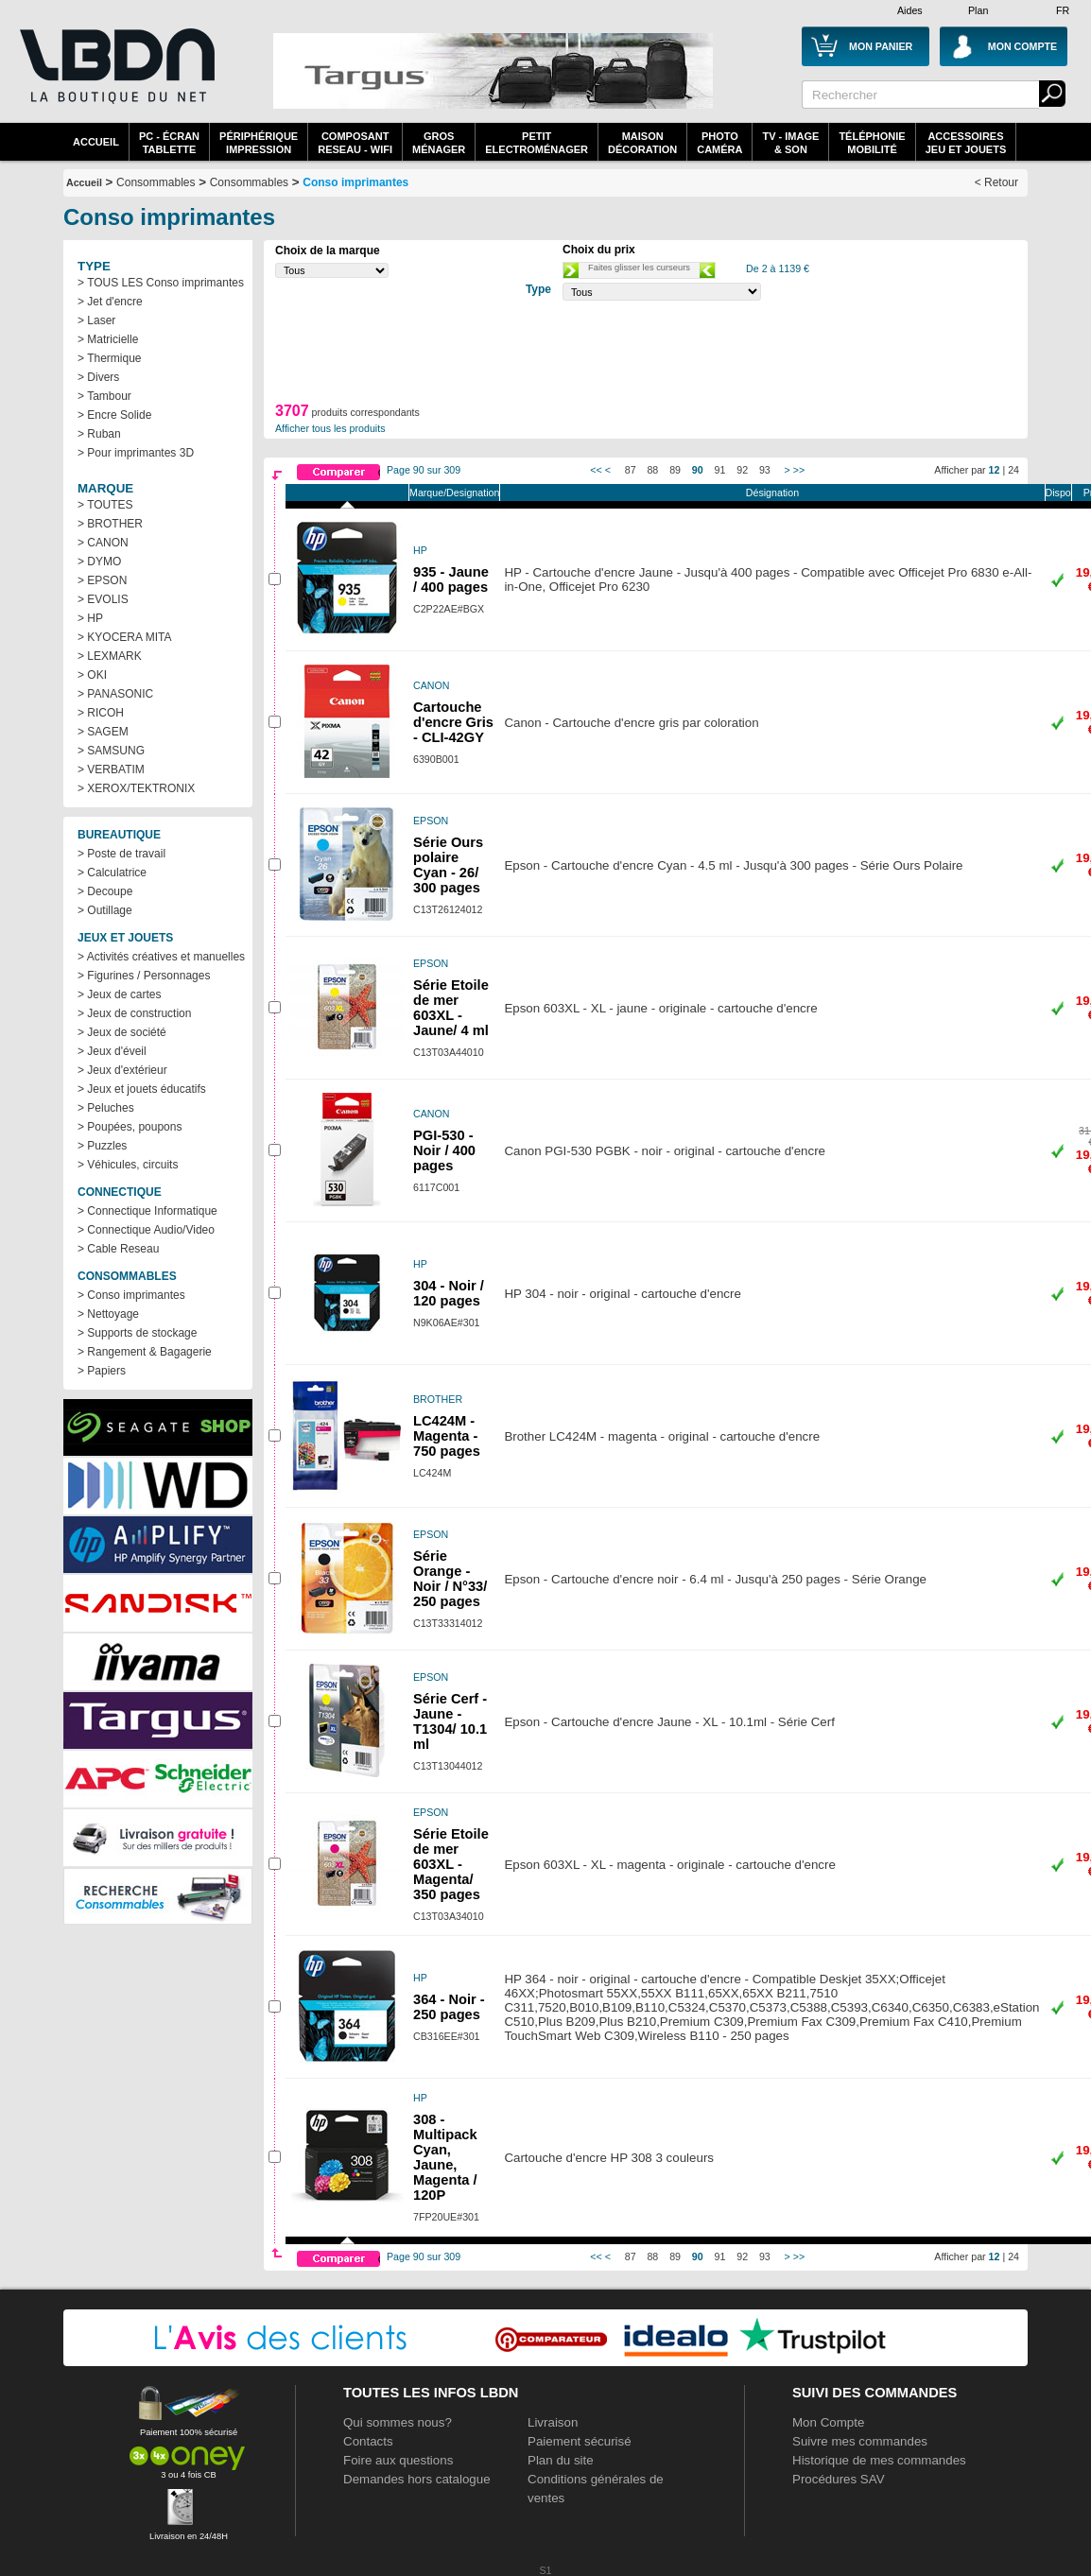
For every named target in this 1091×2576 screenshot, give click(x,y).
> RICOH (101, 712)
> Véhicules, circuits (128, 1164)
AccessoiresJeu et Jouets (966, 142)
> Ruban (99, 434)
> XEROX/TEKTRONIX (136, 788)
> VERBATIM (111, 769)
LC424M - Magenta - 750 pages (446, 1436)
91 (720, 469)
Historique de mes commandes (879, 2460)
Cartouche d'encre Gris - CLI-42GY (453, 722)
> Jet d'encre (110, 301)
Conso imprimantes (355, 182)
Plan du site (561, 2460)
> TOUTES (105, 504)
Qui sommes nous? (397, 2422)
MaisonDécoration (642, 142)
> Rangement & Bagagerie (145, 1351)
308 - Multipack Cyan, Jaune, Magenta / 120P (445, 2157)
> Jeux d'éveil (112, 1051)
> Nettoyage (108, 1314)
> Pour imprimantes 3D (136, 452)
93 (764, 469)
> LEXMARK (110, 656)
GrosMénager (438, 142)
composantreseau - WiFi (355, 142)
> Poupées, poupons (130, 1126)
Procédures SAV (838, 2479)
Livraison (553, 2422)
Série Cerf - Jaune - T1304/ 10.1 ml (450, 1721)
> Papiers (102, 1370)
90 (697, 469)
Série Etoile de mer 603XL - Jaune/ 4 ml (451, 1007)
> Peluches (106, 1108)
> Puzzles (102, 1145)
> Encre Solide (114, 415)
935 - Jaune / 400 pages (451, 579)
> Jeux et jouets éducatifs (142, 1089)
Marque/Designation (454, 492)
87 (630, 469)
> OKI (92, 675)
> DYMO (99, 561)
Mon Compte (828, 2422)
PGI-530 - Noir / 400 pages (444, 1150)
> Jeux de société (122, 1032)
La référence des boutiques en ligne (115, 77)
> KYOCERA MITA (124, 637)
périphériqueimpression (258, 142)
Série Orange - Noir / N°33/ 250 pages (450, 1578)
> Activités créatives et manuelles (161, 956)
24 (1013, 469)
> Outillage (105, 910)
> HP (90, 618)
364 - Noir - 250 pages (449, 2007)
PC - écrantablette (169, 142)
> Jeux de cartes (119, 994)
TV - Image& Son (790, 142)
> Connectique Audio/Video (146, 1229)
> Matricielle (108, 339)
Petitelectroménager (536, 142)
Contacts (368, 2441)
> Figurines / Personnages (144, 975)
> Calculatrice (112, 872)
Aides (910, 10)
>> (799, 469)
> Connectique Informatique (147, 1211)
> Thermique (109, 358)
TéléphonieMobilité (872, 142)
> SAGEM (103, 731)
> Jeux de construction (134, 1013)
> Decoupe (105, 891)
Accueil (96, 141)
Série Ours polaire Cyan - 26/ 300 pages (448, 865)
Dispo (1058, 492)
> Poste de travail (121, 853)
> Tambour (104, 396)
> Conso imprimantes (131, 1295)
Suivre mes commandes (859, 2441)
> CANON (103, 542)
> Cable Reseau (118, 1248)
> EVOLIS (103, 599)
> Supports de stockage (137, 1333)
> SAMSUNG (111, 750)
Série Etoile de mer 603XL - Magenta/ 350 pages (451, 1864)
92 (742, 469)
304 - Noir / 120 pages (448, 1293)
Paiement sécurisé (580, 2441)
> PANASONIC (115, 693)
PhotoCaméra (719, 142)
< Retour (996, 182)
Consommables (249, 182)
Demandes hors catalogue (417, 2479)
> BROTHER (110, 523)
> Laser (96, 320)
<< (595, 469)
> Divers (98, 377)
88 (652, 469)
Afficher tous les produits (330, 428)
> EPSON (102, 580)
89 (675, 469)
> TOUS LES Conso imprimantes (161, 282)
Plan (978, 10)
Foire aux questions (398, 2460)
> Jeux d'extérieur (122, 1070)
